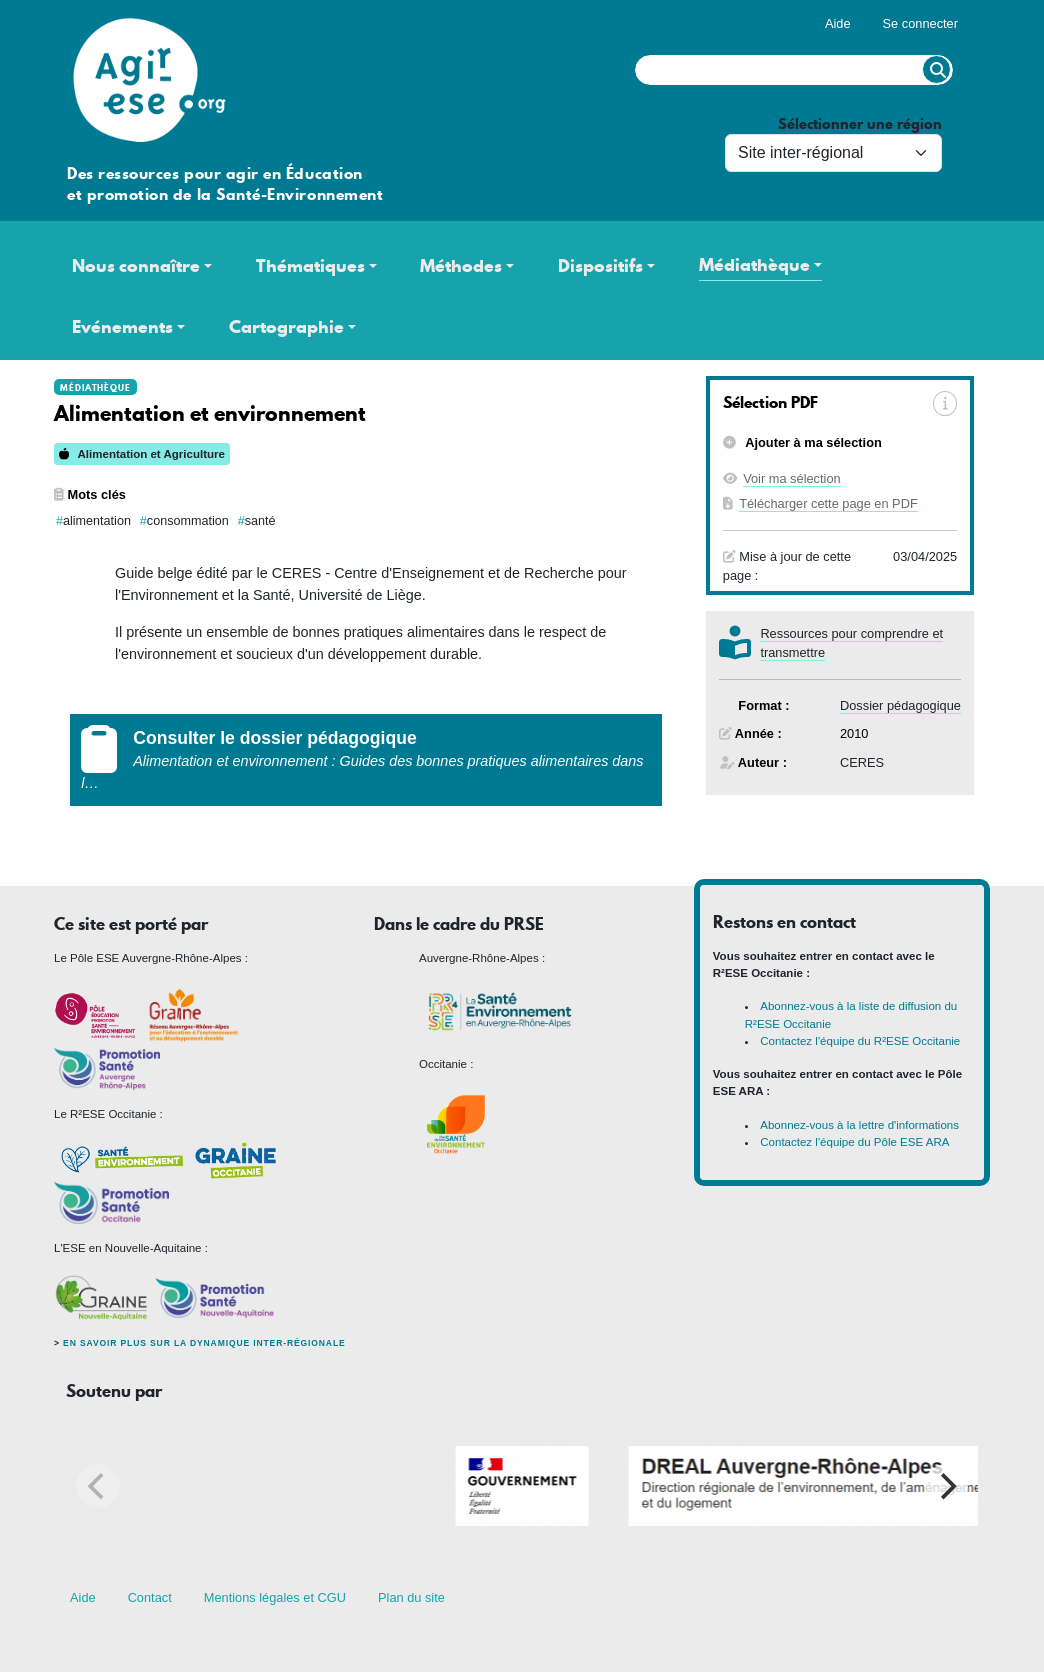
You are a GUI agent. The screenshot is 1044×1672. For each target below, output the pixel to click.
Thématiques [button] (310, 266)
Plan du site (411, 1597)
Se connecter (920, 23)
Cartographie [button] (286, 327)
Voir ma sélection (791, 478)
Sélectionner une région (860, 124)
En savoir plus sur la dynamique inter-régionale (204, 1343)
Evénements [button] (122, 327)
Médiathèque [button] (754, 265)
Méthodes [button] (461, 266)
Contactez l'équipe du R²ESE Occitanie (860, 1041)
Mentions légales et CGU (275, 1597)
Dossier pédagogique (900, 705)
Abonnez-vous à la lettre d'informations (859, 1125)
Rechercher (936, 69)
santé (260, 521)
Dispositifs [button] (600, 266)
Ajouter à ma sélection (812, 442)
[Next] (946, 1486)
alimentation (97, 521)
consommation (188, 521)
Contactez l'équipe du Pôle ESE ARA (854, 1142)
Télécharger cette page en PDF (828, 503)
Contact (150, 1597)
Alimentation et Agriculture (142, 454)
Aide (838, 23)
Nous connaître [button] (136, 266)
